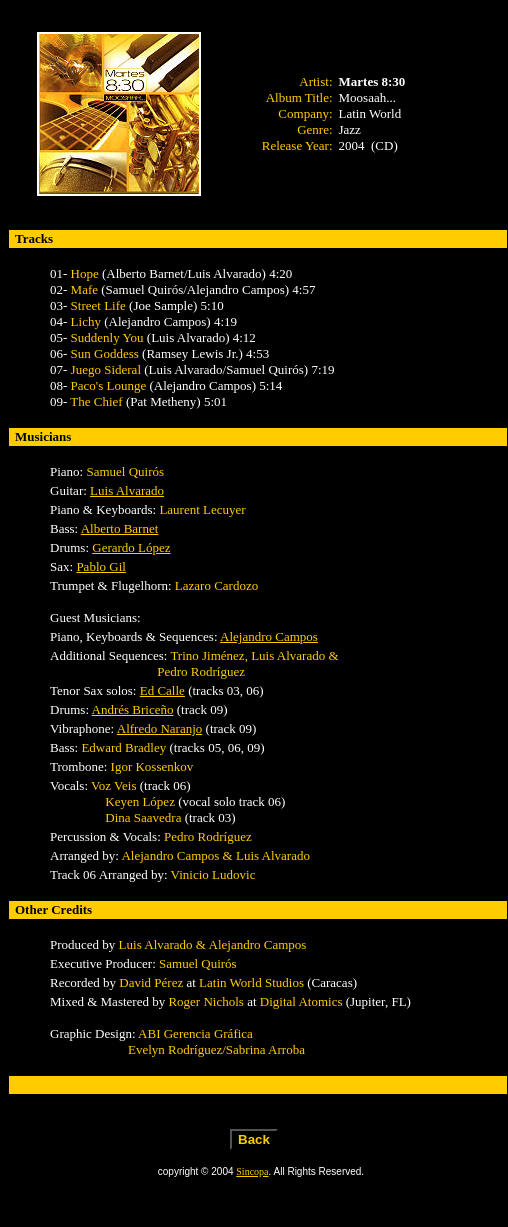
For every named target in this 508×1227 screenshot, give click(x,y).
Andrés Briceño (133, 709)
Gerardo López (131, 547)
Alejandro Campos (269, 636)
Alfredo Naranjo (160, 728)
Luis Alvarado (127, 490)
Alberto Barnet (120, 528)
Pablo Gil (100, 566)
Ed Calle (162, 690)
